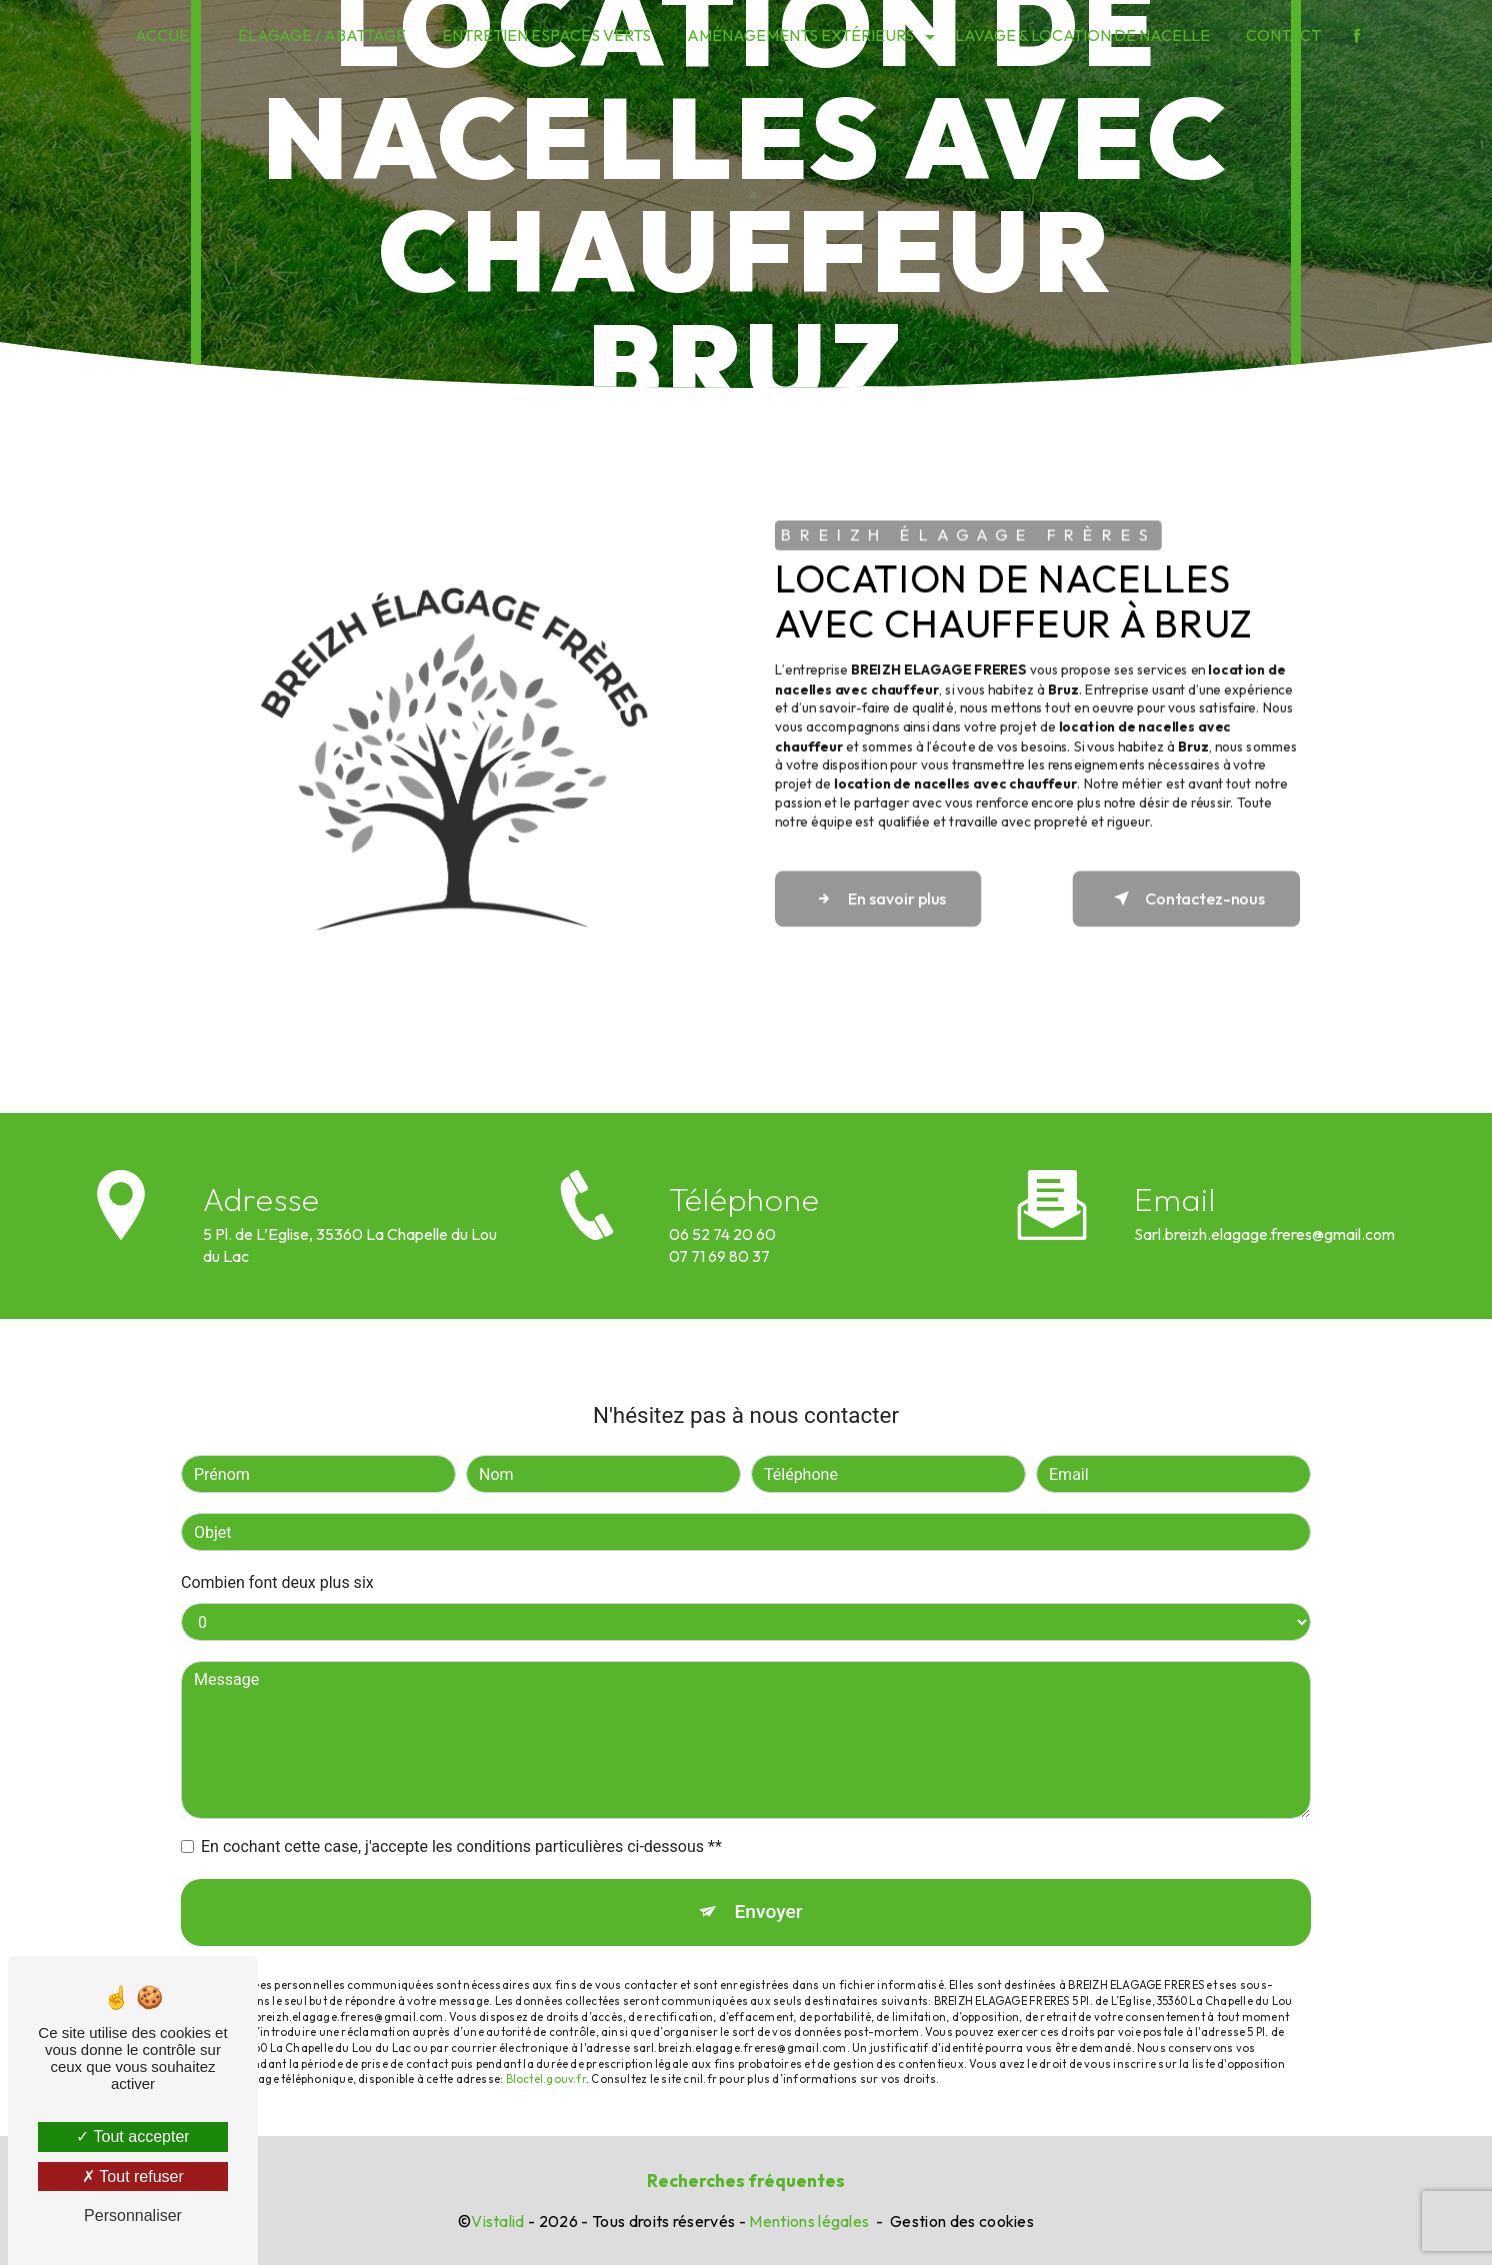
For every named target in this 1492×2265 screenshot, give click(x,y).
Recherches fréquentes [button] (746, 2180)
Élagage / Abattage (322, 35)
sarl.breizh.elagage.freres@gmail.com (1264, 1200)
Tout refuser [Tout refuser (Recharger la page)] (133, 2176)
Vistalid (498, 2221)
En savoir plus (878, 898)
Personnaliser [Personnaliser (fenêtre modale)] (133, 2215)
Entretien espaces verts (546, 35)
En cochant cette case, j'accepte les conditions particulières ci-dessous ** (461, 1813)
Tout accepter (132, 2136)
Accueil (168, 35)
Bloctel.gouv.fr (546, 2046)
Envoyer (769, 1878)
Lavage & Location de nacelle (1082, 35)
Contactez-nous (1186, 898)
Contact (1283, 35)
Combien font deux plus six (277, 1549)
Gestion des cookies (962, 2221)
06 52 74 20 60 (722, 1267)
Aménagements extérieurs (800, 35)
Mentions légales (809, 2221)
